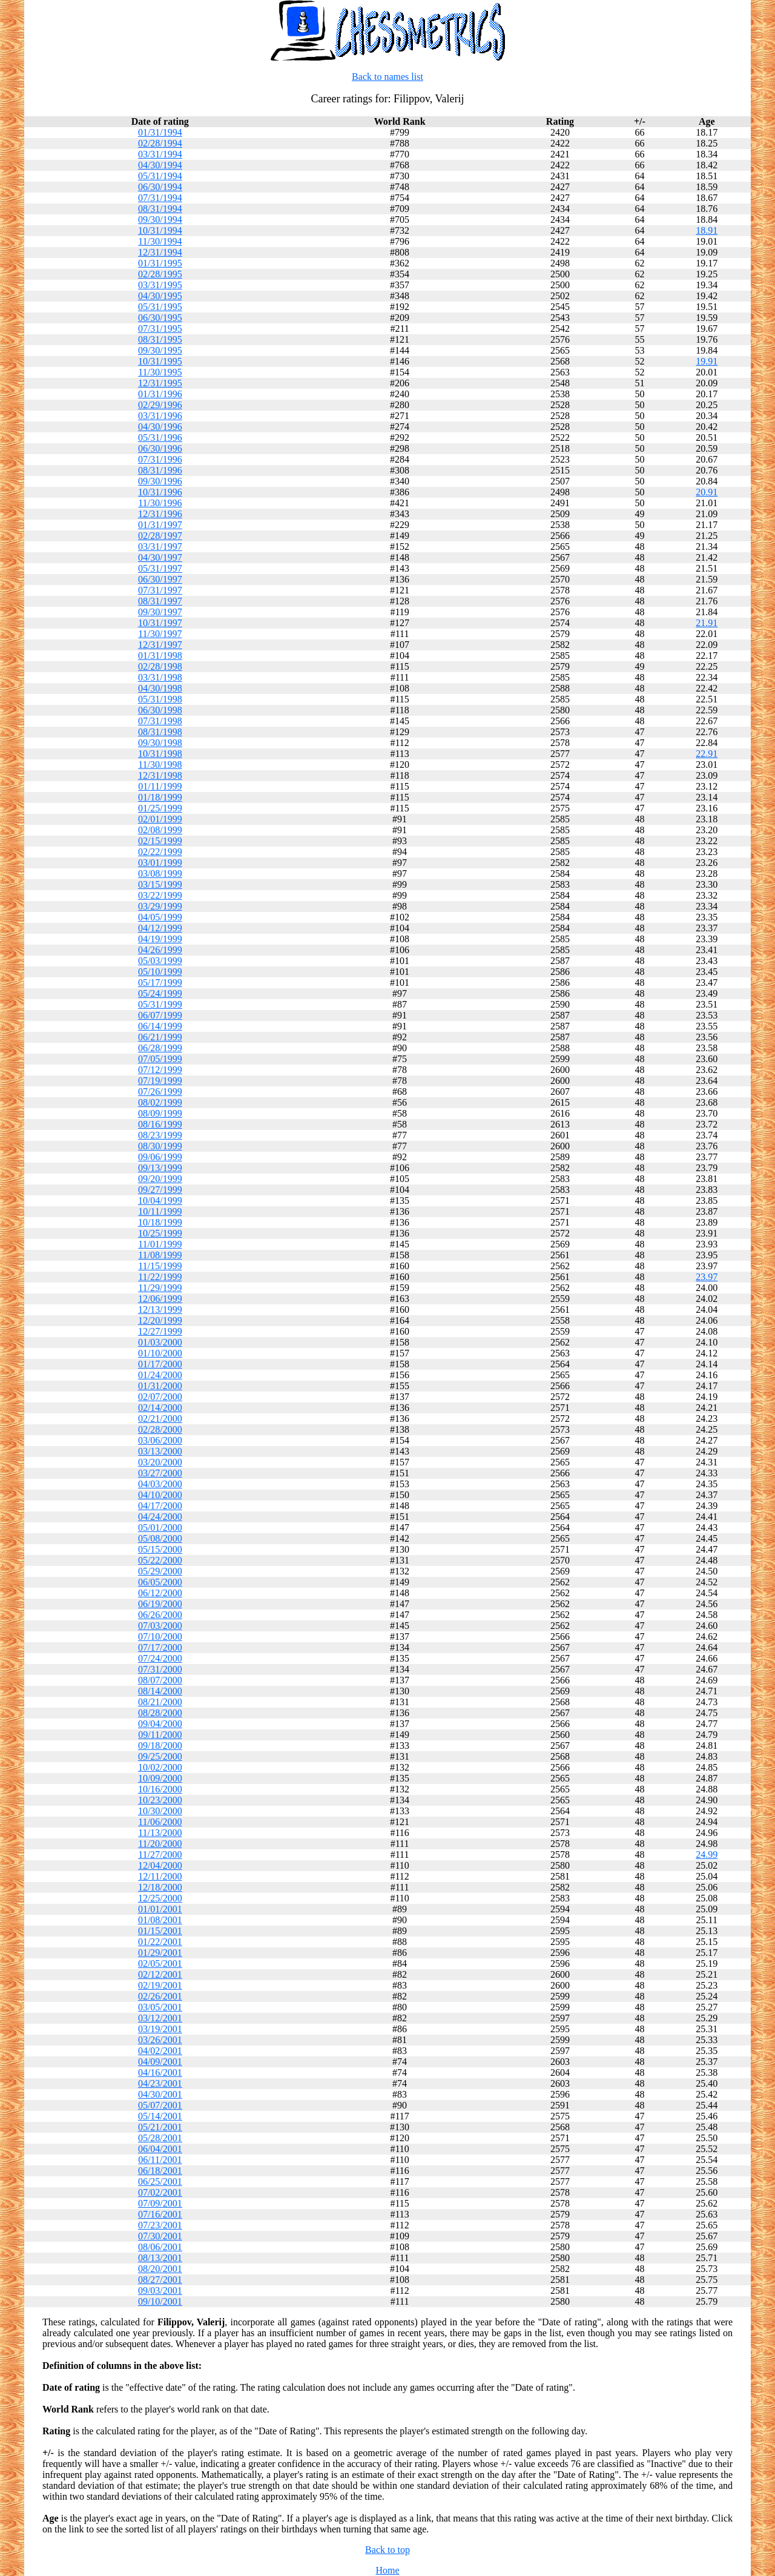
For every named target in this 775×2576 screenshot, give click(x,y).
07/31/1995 (160, 328)
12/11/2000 (160, 1876)
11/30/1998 (160, 764)
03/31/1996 (160, 416)
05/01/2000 (160, 1527)
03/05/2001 (160, 2007)
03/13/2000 (160, 1451)
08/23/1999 (160, 1135)
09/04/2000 (160, 1724)
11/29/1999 (160, 1288)
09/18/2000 (160, 1745)
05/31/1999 (160, 1004)
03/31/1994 (160, 154)
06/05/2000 (160, 1582)
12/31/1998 (160, 775)
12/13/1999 (160, 1309)
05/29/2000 (160, 1571)
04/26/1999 (160, 950)
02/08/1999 (160, 830)
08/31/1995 (160, 339)
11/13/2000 (160, 1833)
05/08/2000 (160, 1538)
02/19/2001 (160, 1985)
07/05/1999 (160, 1059)
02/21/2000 (160, 1418)
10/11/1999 (160, 1211)
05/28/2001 (160, 2138)
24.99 (706, 1854)
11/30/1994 (160, 241)
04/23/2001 (160, 2083)
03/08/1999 (160, 873)
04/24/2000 (160, 1516)
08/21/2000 (160, 1702)
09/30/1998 (160, 743)
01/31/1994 (160, 132)
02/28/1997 (160, 535)
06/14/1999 (160, 1026)
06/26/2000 (160, 1615)
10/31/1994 (160, 230)
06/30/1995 (160, 317)
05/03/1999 (160, 961)
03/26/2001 (160, 2040)
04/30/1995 (160, 296)
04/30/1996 (160, 426)
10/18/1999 (160, 1222)
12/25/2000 (160, 1898)
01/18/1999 (160, 797)
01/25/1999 (160, 808)
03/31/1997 (160, 546)
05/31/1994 (160, 176)
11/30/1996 (160, 503)
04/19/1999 (160, 939)
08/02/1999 (160, 1102)
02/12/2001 (160, 1974)
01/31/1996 (160, 394)
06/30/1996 (160, 448)
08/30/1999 (160, 1146)
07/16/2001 (160, 2214)
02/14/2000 (160, 1407)
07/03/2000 (160, 1625)
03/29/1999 (160, 906)
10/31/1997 (160, 623)
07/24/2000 (160, 1658)
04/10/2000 (160, 1495)
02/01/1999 (160, 819)
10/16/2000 (160, 1789)
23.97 (706, 1277)
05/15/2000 (160, 1549)
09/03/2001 (160, 2290)
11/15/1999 (160, 1266)
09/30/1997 (160, 612)
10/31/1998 (160, 753)
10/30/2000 (160, 1811)
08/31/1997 (160, 601)
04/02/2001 (160, 2051)
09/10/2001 (160, 2301)
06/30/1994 (160, 187)
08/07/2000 (160, 1680)
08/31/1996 (160, 470)
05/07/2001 (160, 2105)
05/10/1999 (160, 971)
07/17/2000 (160, 1647)
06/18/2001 (160, 2170)
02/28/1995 (160, 274)
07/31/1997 (160, 590)
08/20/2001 (160, 2269)
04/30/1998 (160, 688)
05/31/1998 (160, 699)
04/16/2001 (160, 2072)
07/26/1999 (160, 1091)
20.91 (706, 492)
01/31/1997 (160, 525)
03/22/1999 (160, 895)
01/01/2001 (160, 1909)
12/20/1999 (160, 1320)
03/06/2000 (160, 1440)
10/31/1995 (160, 361)
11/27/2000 (160, 1854)
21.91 (706, 623)
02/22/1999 (160, 852)
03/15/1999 (160, 884)
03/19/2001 (160, 2029)
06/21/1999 (160, 1037)
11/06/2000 (160, 1822)
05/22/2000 (160, 1560)
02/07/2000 (160, 1397)
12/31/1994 (160, 252)
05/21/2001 (160, 2127)
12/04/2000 (160, 1865)
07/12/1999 (160, 1070)
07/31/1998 (160, 721)
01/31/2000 (160, 1386)
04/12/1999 (160, 928)
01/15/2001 (160, 1931)
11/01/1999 (160, 1244)
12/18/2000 (160, 1887)
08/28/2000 (160, 1713)
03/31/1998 (160, 677)
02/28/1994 (160, 143)
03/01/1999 (160, 862)
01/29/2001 (160, 1952)
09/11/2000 (160, 1734)
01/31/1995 (160, 263)
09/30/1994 (160, 219)
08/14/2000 (160, 1691)
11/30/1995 (160, 372)
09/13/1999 (160, 1168)
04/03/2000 (160, 1484)
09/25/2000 (160, 1756)
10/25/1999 (160, 1233)
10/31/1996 (160, 492)
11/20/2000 (160, 1843)
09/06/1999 (160, 1157)
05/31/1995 (160, 307)
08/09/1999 (160, 1113)
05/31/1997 (160, 568)
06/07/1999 (160, 1015)
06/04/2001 (160, 2149)
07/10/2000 (160, 1636)
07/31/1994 (160, 198)
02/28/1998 (160, 666)
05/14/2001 (160, 2116)
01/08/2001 (160, 1920)
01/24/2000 (160, 1375)
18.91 (706, 230)
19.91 (706, 361)
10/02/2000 (160, 1767)
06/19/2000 (160, 1604)
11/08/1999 (160, 1255)
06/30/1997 (160, 579)
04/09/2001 (160, 2061)
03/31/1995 (160, 285)
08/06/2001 (160, 2247)
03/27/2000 (160, 1473)
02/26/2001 (160, 1996)
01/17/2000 (160, 1364)
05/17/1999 (160, 982)
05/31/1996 (160, 437)
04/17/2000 (160, 1506)
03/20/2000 (160, 1462)
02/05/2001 (160, 1963)
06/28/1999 (160, 1048)
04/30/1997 (160, 557)
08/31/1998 (160, 732)
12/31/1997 (160, 644)
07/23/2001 (160, 2225)
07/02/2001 (160, 2192)
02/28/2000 (160, 1429)
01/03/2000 (160, 1342)
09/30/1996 (160, 481)
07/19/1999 (160, 1080)
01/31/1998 (160, 655)
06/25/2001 (160, 2181)
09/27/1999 (160, 1189)
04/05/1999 (160, 917)
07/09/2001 (160, 2203)
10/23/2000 (160, 1800)
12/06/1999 (160, 1298)
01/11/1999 (160, 786)
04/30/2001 (160, 2094)
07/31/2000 (160, 1669)
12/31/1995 (160, 383)
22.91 (706, 753)
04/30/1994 (160, 165)
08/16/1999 (160, 1124)
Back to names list (387, 76)
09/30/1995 (160, 350)
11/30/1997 (160, 634)
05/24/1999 (160, 993)
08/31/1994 (160, 208)
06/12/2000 (160, 1593)
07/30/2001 (160, 2236)
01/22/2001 (160, 1942)
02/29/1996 (160, 405)
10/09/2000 (160, 1778)
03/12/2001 (160, 2018)
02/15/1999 (160, 841)
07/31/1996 (160, 459)
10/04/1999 (160, 1200)
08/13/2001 (160, 2258)
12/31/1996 (160, 514)
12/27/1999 (160, 1331)
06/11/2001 (160, 2160)
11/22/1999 (160, 1277)
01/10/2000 (160, 1353)
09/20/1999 (160, 1179)
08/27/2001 (160, 2279)
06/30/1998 (160, 710)
